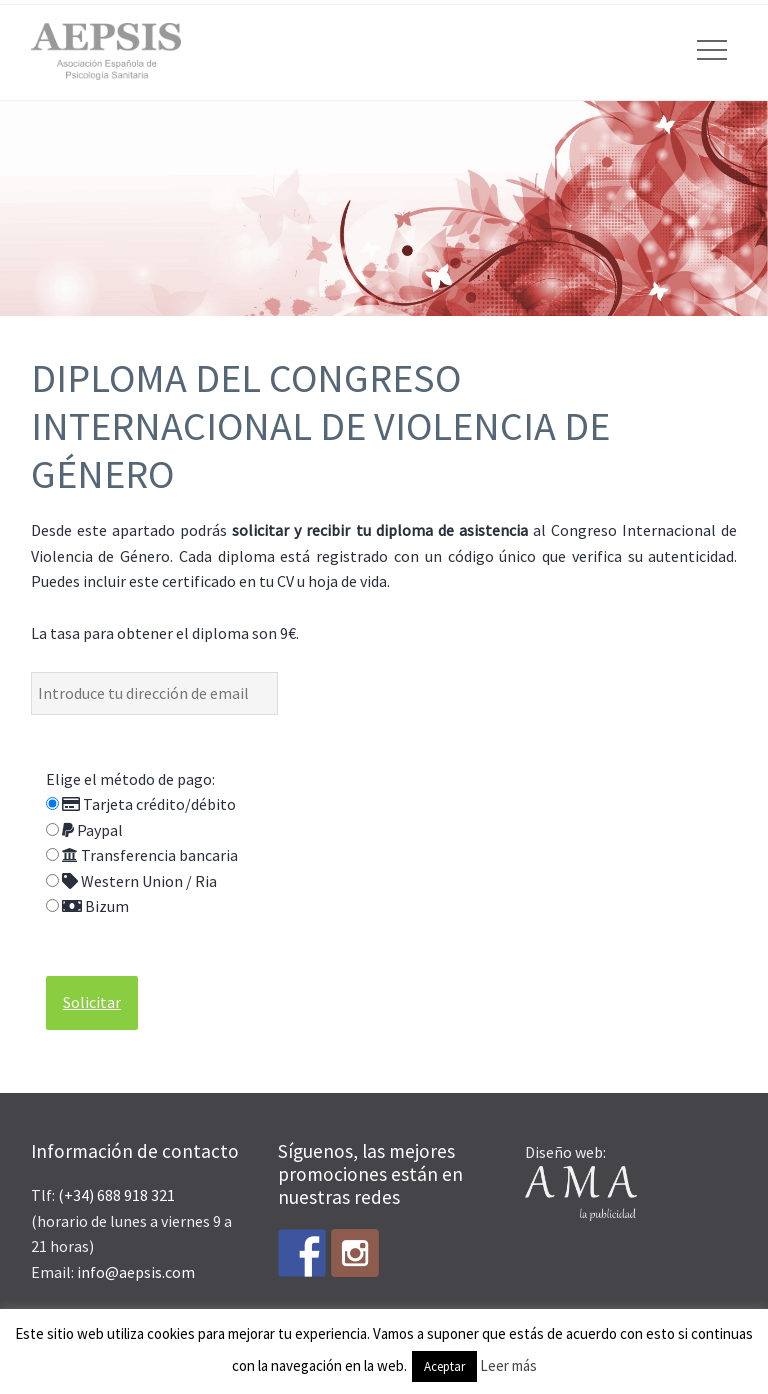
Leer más (508, 1365)
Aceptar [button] (444, 1366)
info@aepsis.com (136, 1272)
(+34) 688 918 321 (116, 1195)
